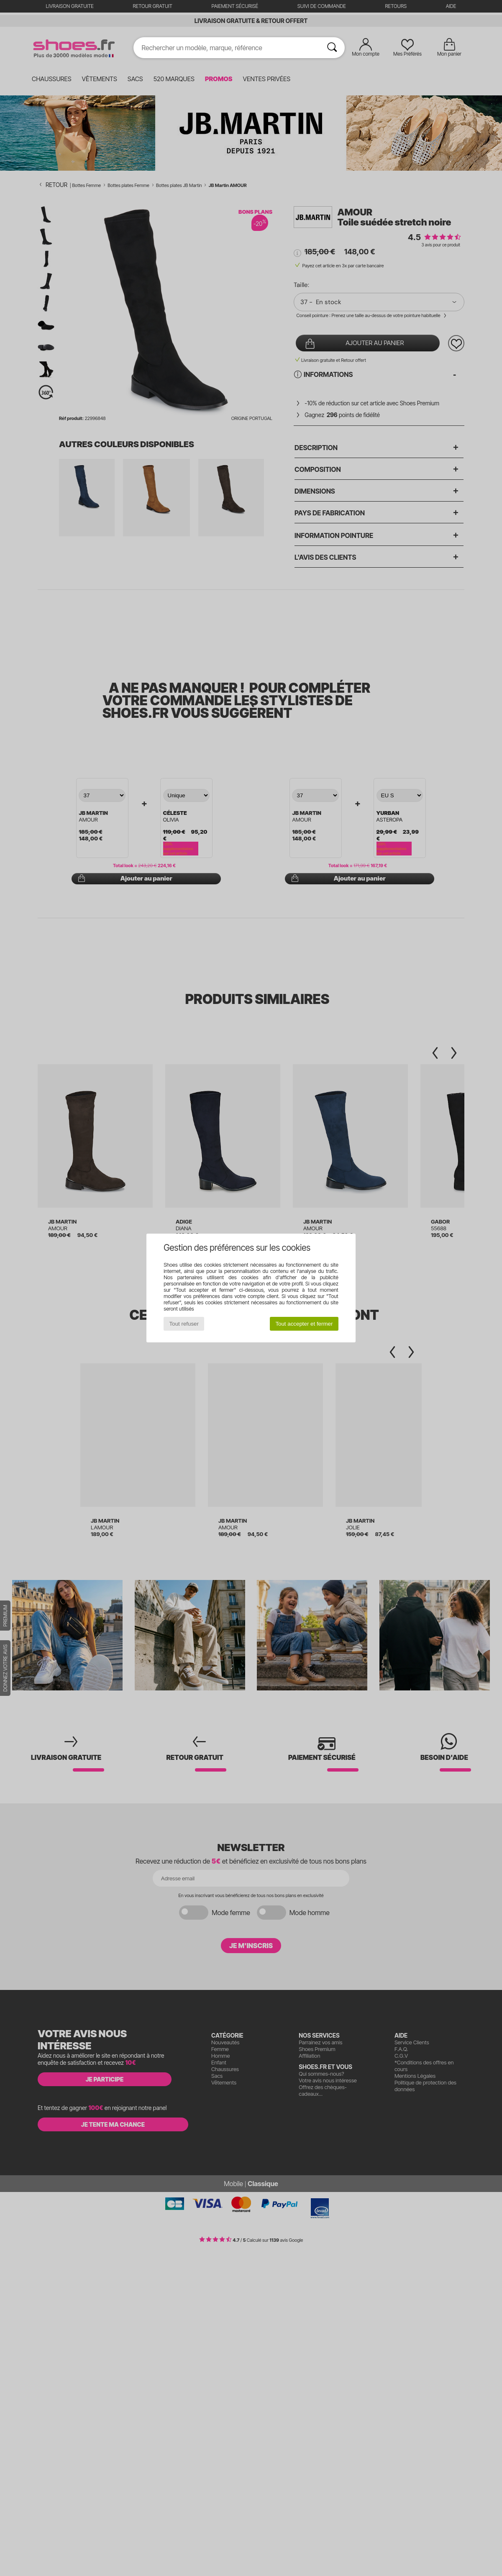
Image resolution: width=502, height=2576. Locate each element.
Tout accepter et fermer (304, 1324)
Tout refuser (184, 1324)
